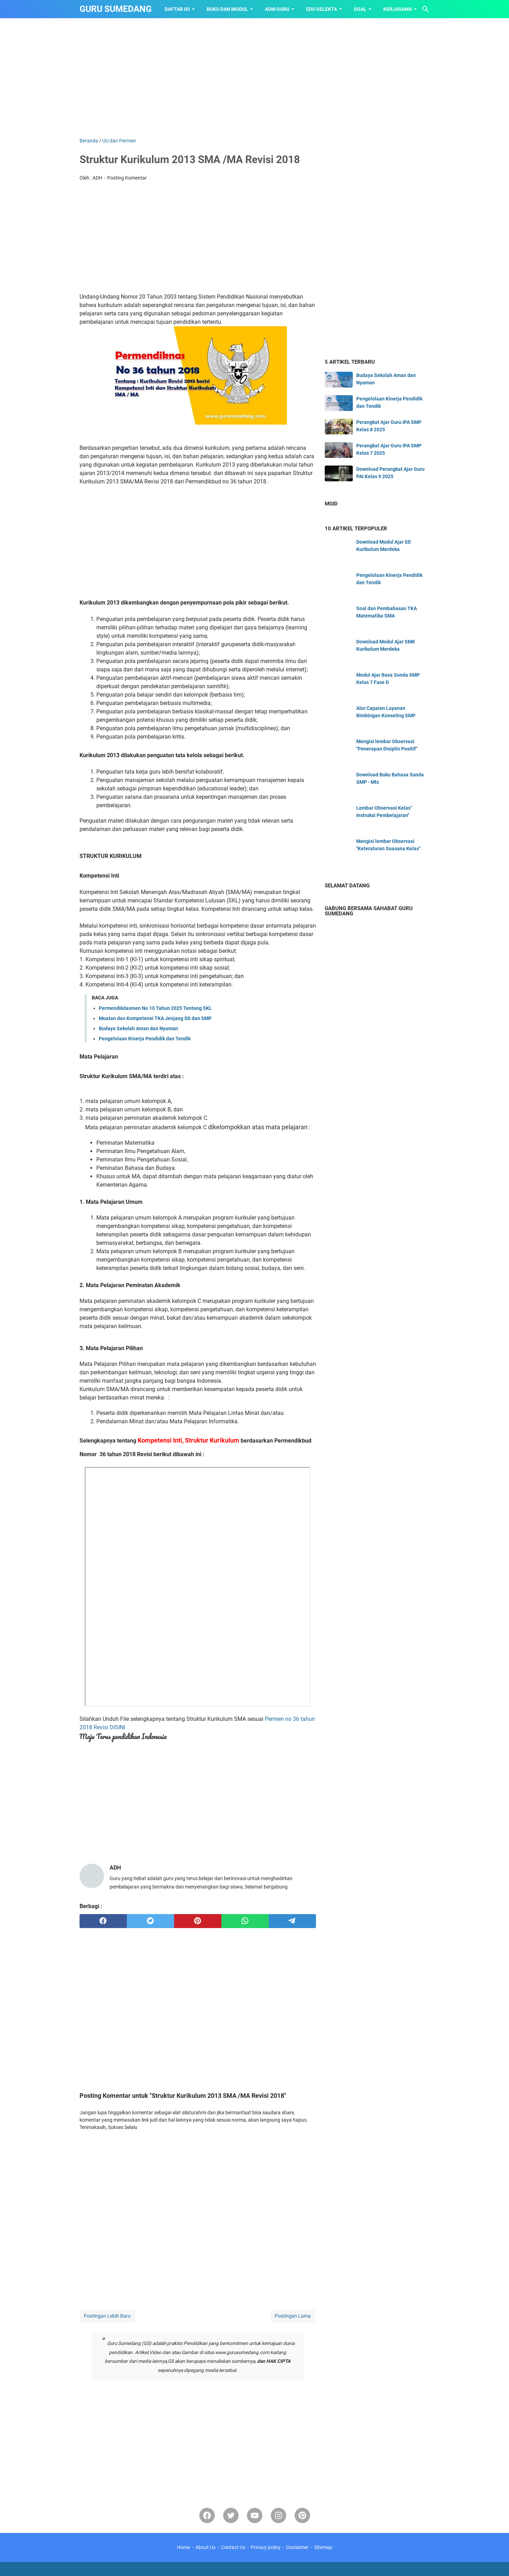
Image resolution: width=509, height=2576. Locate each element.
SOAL (360, 9)
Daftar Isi (177, 9)
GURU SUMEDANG (116, 9)
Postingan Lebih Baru (107, 2316)
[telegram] (292, 1921)
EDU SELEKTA (321, 9)
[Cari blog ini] (425, 9)
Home (183, 2547)
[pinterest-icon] (302, 2515)
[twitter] (150, 1921)
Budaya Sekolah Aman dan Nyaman (138, 1028)
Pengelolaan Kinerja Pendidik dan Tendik (145, 1038)
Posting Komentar (127, 178)
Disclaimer (297, 2547)
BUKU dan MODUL (227, 9)
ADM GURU (277, 9)
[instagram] (278, 2515)
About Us (205, 2547)
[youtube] (254, 2515)
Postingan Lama (293, 2316)
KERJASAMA (397, 9)
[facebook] (103, 1921)
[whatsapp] (245, 1921)
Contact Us (233, 2547)
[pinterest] (197, 1921)
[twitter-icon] (231, 2515)
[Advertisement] (255, 78)
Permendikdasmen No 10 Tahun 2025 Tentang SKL (155, 1008)
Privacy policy (266, 2547)
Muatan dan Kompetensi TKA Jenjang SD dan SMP (155, 1018)
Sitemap (323, 2547)
